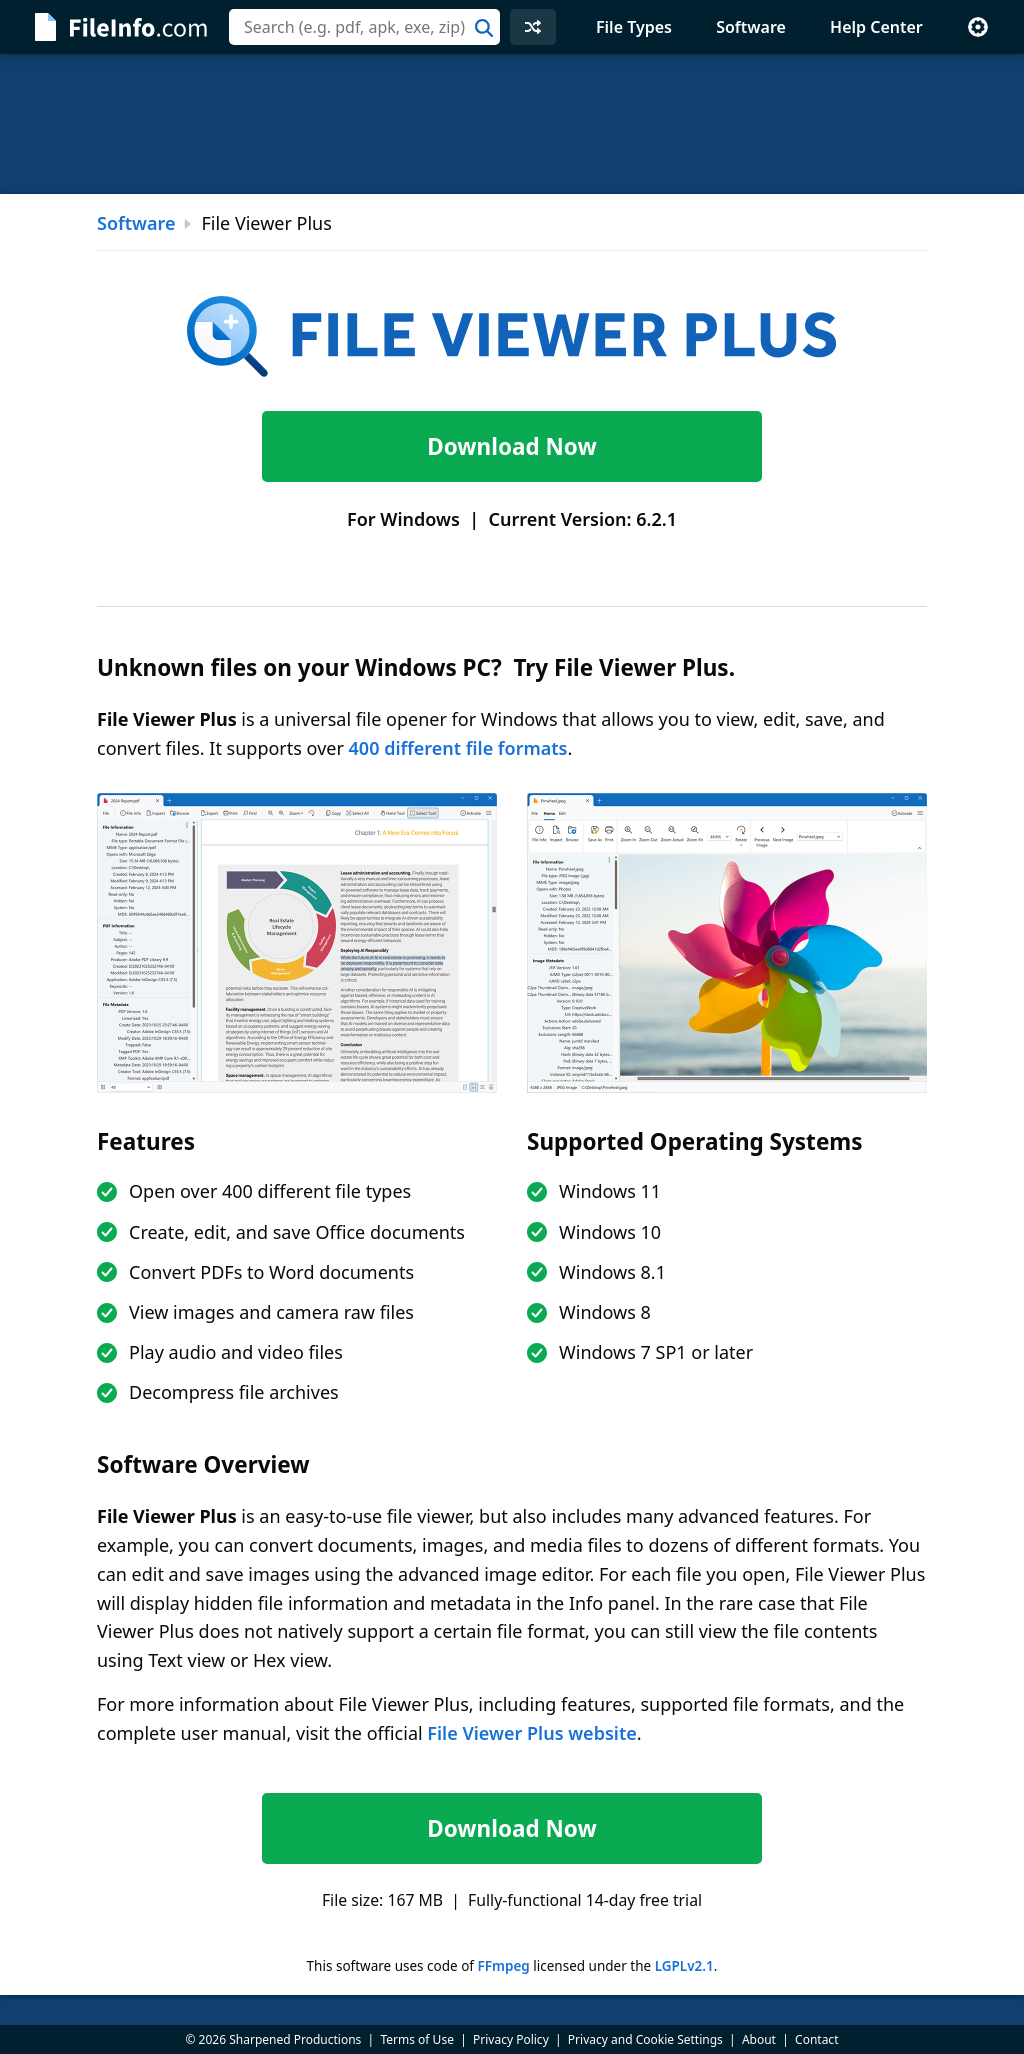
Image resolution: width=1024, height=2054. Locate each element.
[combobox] (364, 27)
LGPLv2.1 (684, 1966)
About (759, 2039)
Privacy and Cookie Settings (645, 2039)
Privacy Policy (511, 2039)
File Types (634, 27)
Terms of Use (416, 2039)
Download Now (511, 446)
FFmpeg (503, 1966)
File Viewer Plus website (531, 1733)
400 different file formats (458, 748)
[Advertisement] (512, 124)
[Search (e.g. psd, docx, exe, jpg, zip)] (364, 27)
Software (751, 27)
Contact (816, 2039)
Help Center (876, 27)
